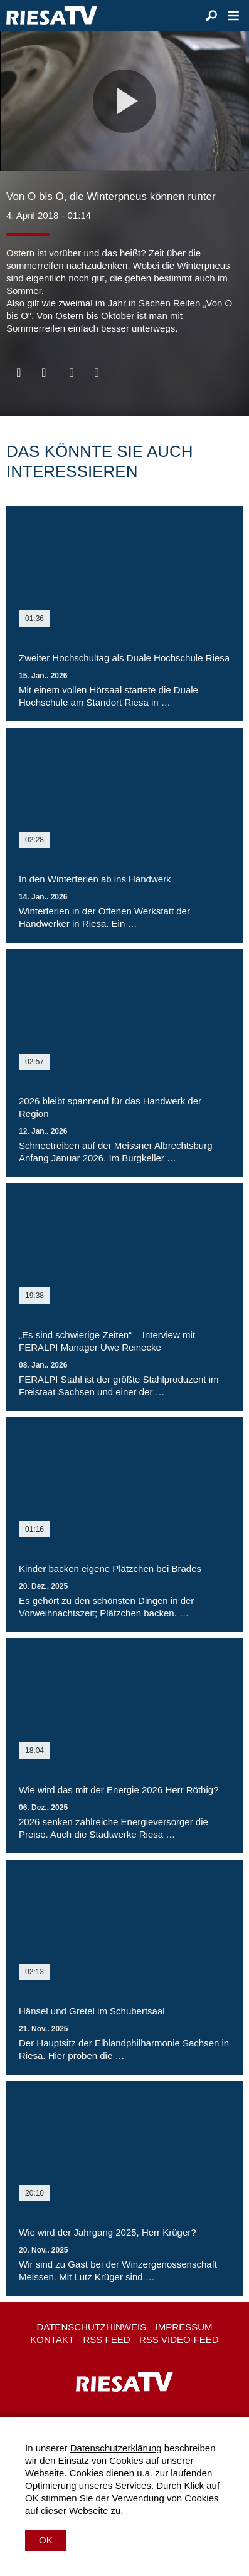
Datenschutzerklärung (116, 2447)
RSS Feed (106, 2339)
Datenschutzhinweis (91, 2327)
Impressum (184, 2327)
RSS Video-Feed (179, 2339)
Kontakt (52, 2339)
